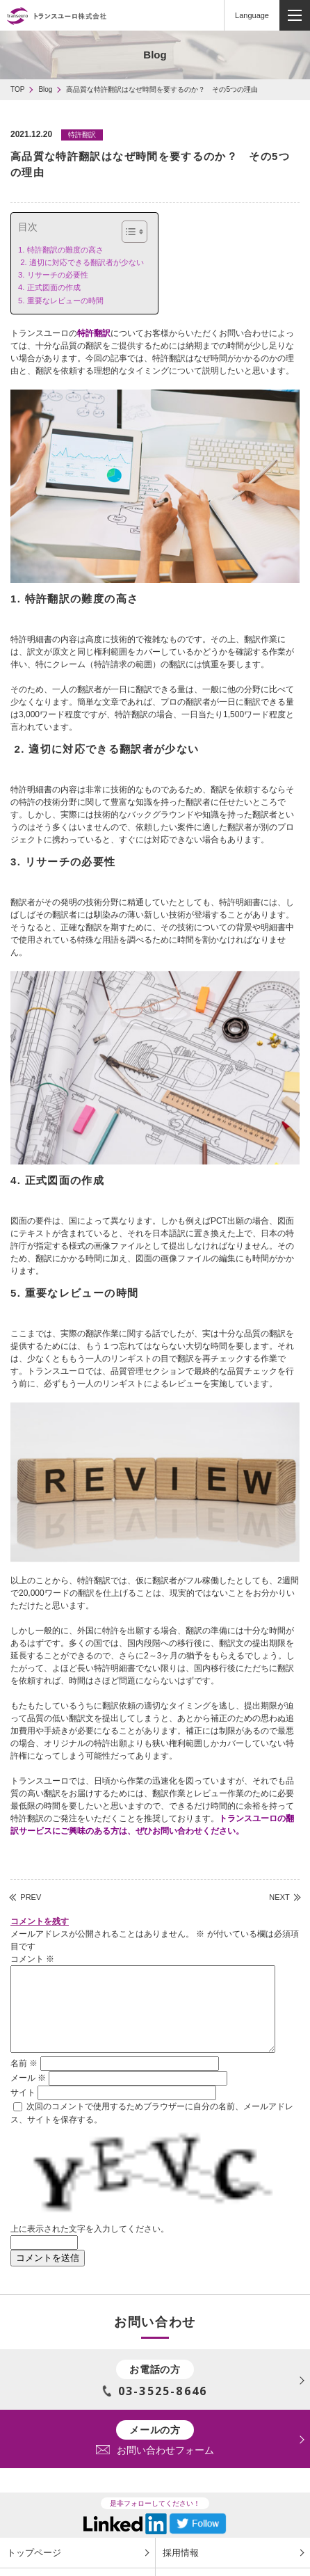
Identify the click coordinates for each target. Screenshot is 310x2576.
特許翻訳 (94, 333)
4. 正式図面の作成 (49, 287)
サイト (22, 2109)
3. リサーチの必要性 (53, 275)
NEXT (279, 1897)
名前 (24, 2080)
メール (28, 2094)
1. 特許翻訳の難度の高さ (61, 250)
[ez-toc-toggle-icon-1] (127, 231)
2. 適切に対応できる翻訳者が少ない (81, 262)
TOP (17, 89)
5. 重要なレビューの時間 (61, 300)
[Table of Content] (134, 232)
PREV (30, 1897)
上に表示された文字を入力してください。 (89, 2245)
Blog (45, 89)
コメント (32, 1959)
